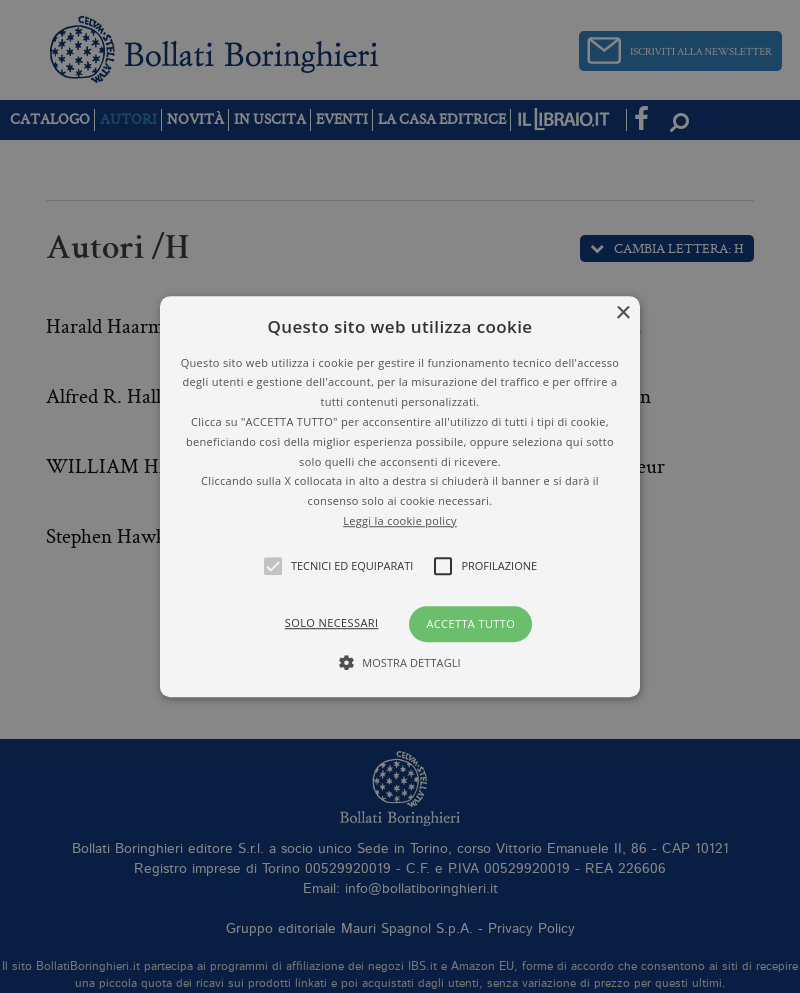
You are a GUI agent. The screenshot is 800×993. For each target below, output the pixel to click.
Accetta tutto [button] (470, 623)
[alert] (400, 496)
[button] (400, 497)
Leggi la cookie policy (400, 520)
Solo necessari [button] (332, 622)
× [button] (622, 313)
